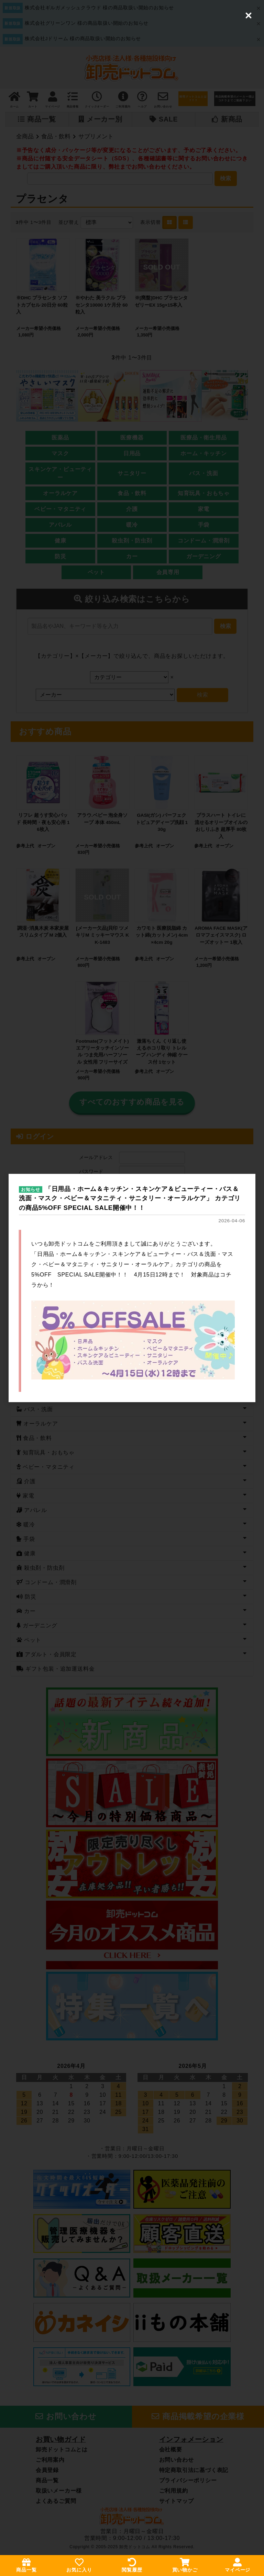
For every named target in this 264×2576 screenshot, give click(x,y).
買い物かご (185, 2565)
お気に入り (79, 2565)
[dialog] (132, 1288)
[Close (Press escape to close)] (248, 15)
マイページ (237, 2565)
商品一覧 (26, 2565)
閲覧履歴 (132, 2565)
